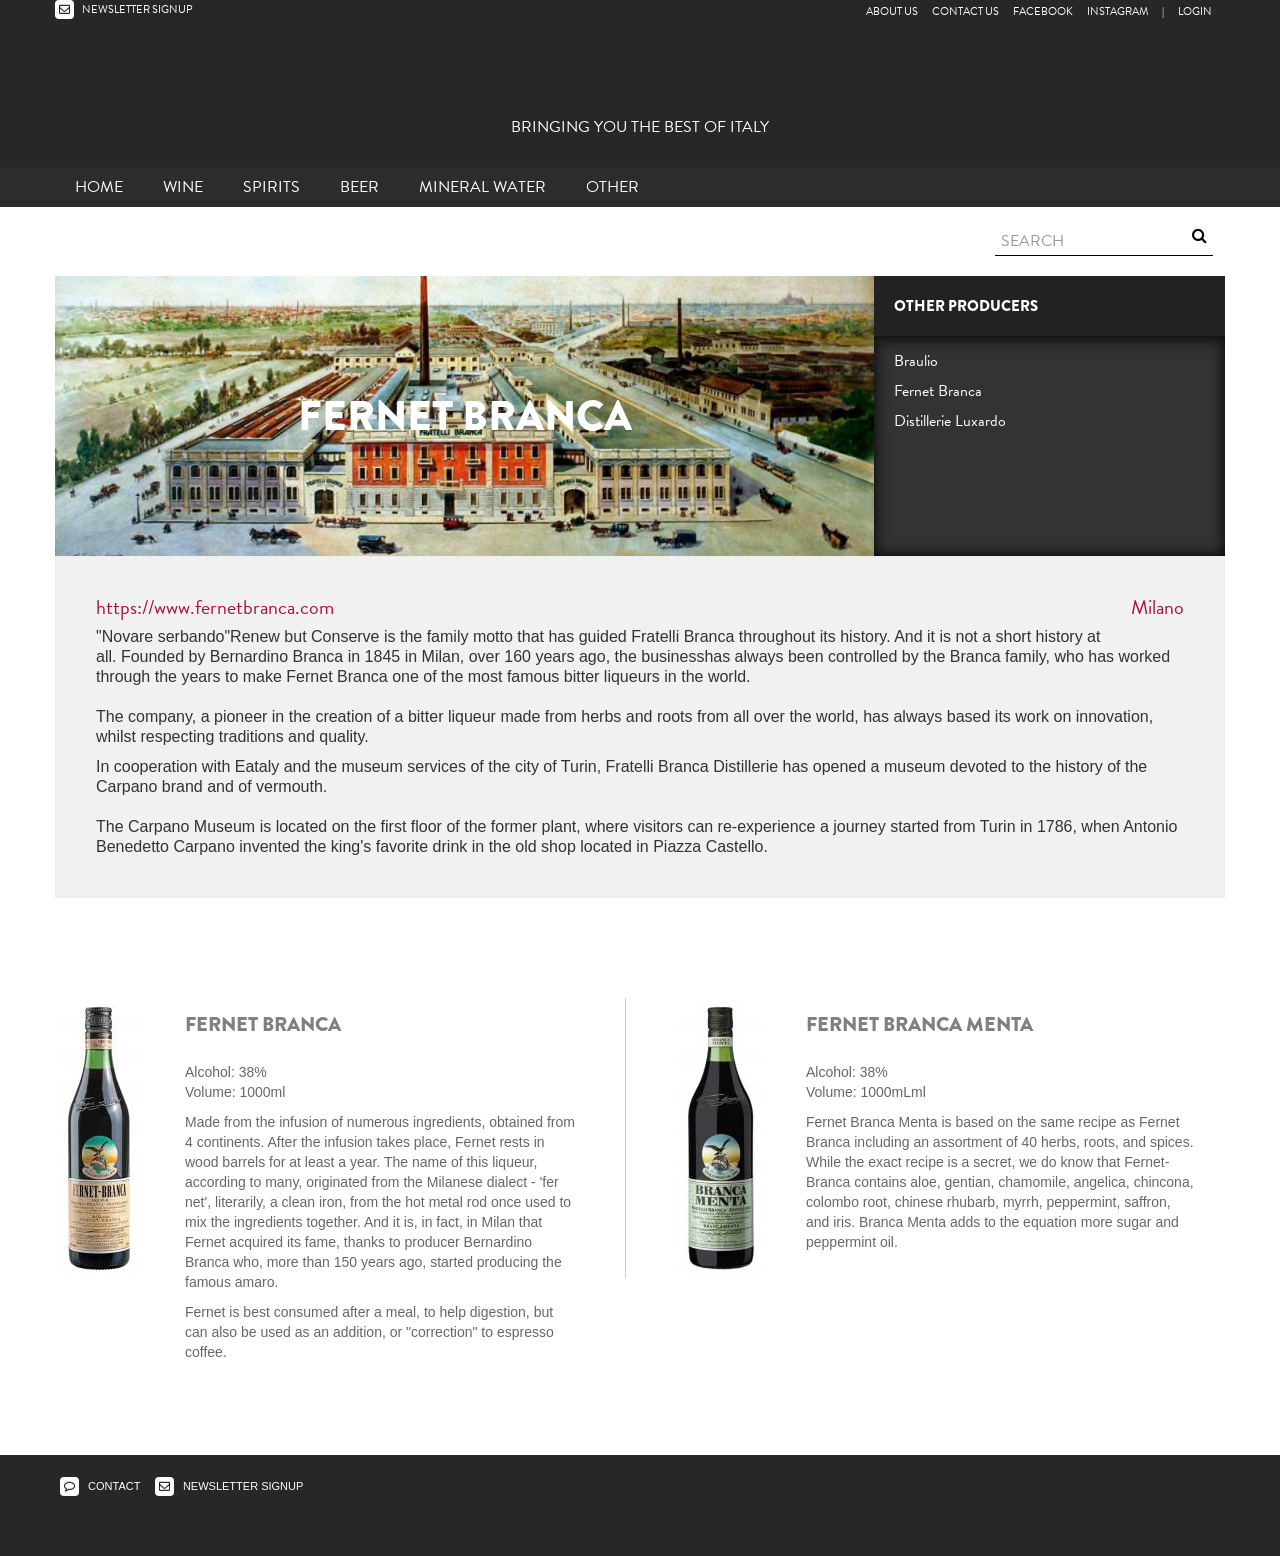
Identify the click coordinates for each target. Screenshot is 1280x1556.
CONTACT (100, 1486)
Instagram (1117, 11)
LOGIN (1195, 11)
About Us (892, 11)
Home (99, 187)
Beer (359, 187)
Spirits (271, 187)
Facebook (1043, 11)
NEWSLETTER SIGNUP (124, 9)
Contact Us (965, 11)
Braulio (916, 361)
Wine (183, 187)
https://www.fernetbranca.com (215, 607)
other (612, 187)
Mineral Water (482, 187)
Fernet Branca (938, 391)
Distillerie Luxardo (950, 421)
